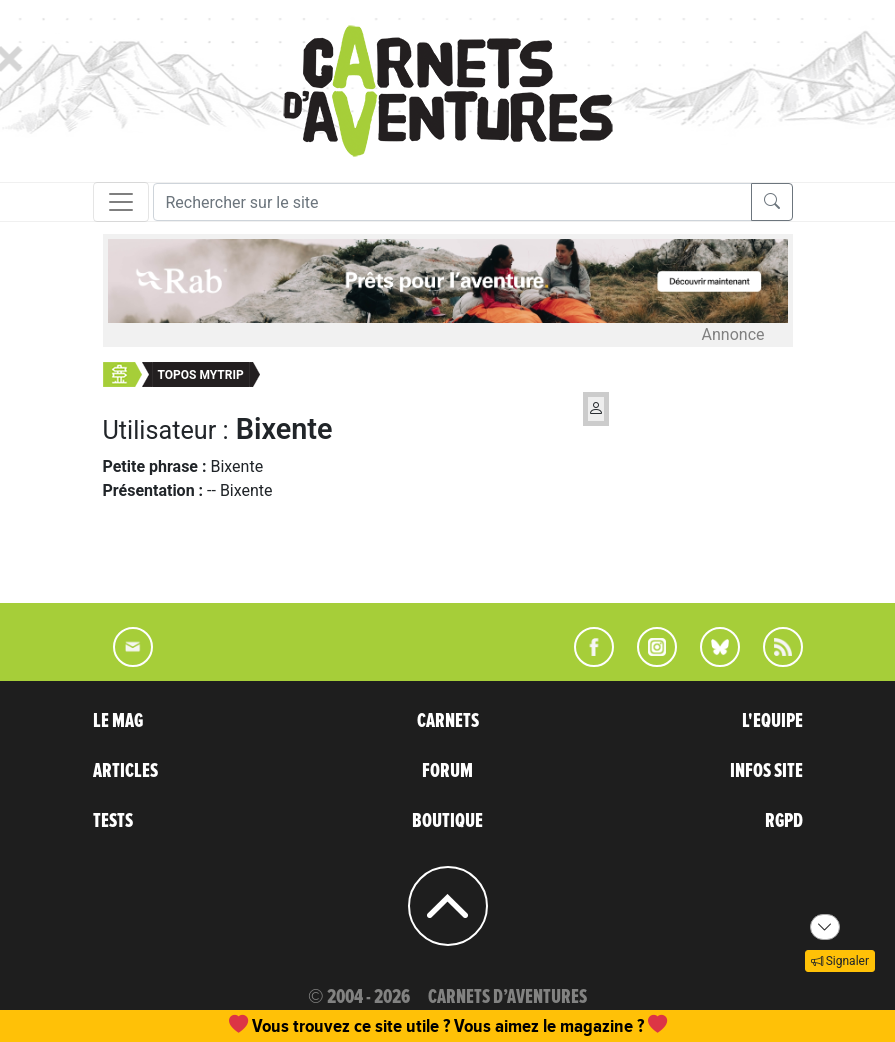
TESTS (113, 821)
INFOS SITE (766, 771)
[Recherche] (452, 202)
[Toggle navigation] (121, 202)
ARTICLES (125, 771)
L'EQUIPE (772, 721)
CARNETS (448, 721)
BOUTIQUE (447, 821)
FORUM (447, 771)
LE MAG (118, 721)
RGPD (784, 821)
